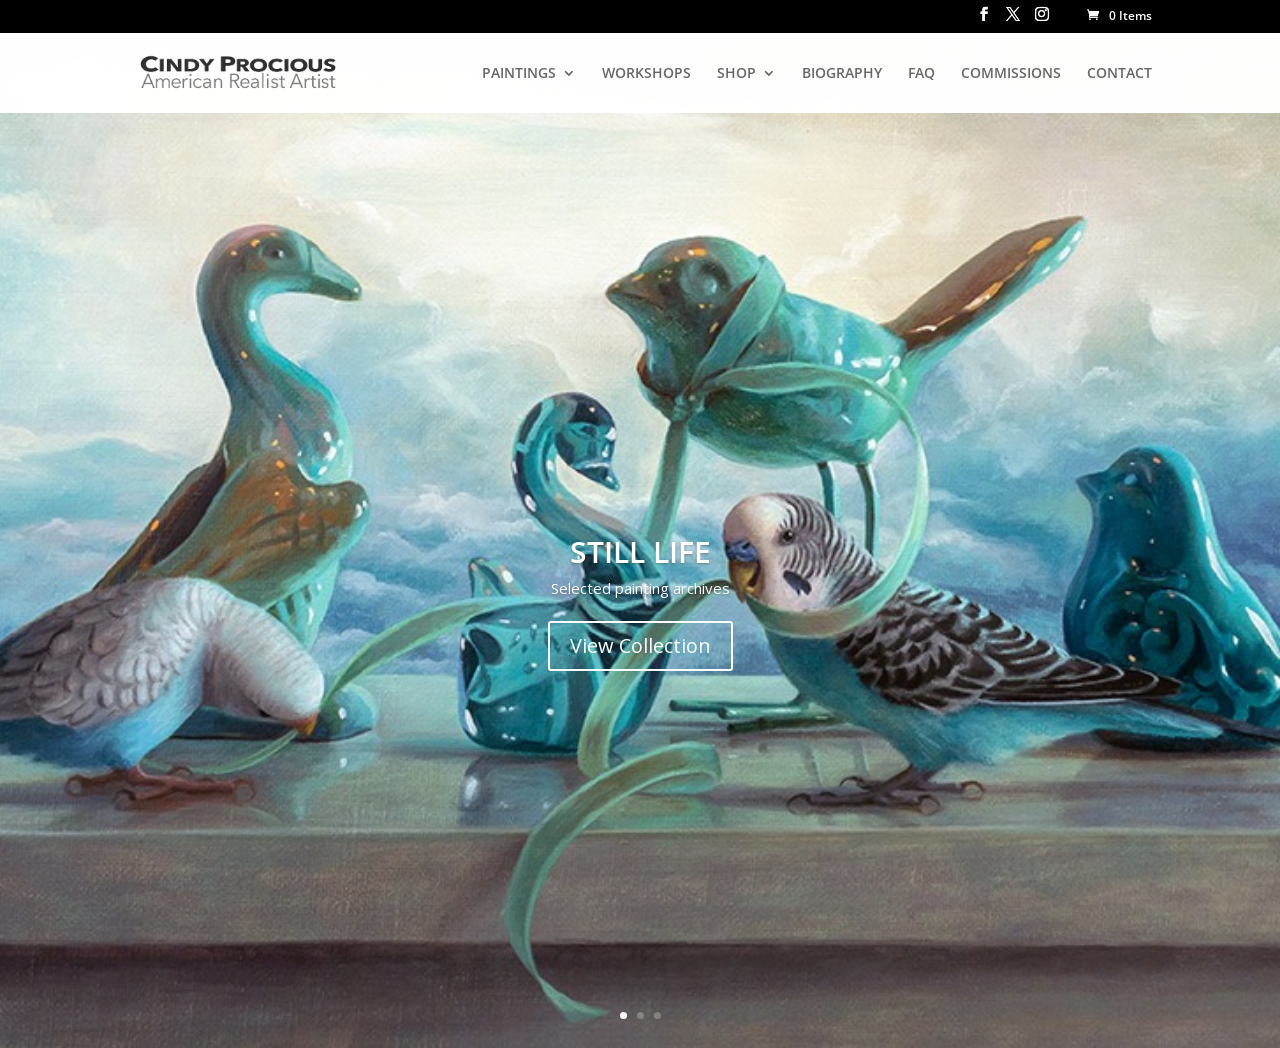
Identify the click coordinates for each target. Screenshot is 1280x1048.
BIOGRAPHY (842, 74)
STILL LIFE (640, 551)
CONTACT (1119, 74)
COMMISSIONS (1011, 74)
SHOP (736, 74)
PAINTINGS (519, 74)
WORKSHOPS (646, 74)
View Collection (640, 645)
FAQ (921, 74)
